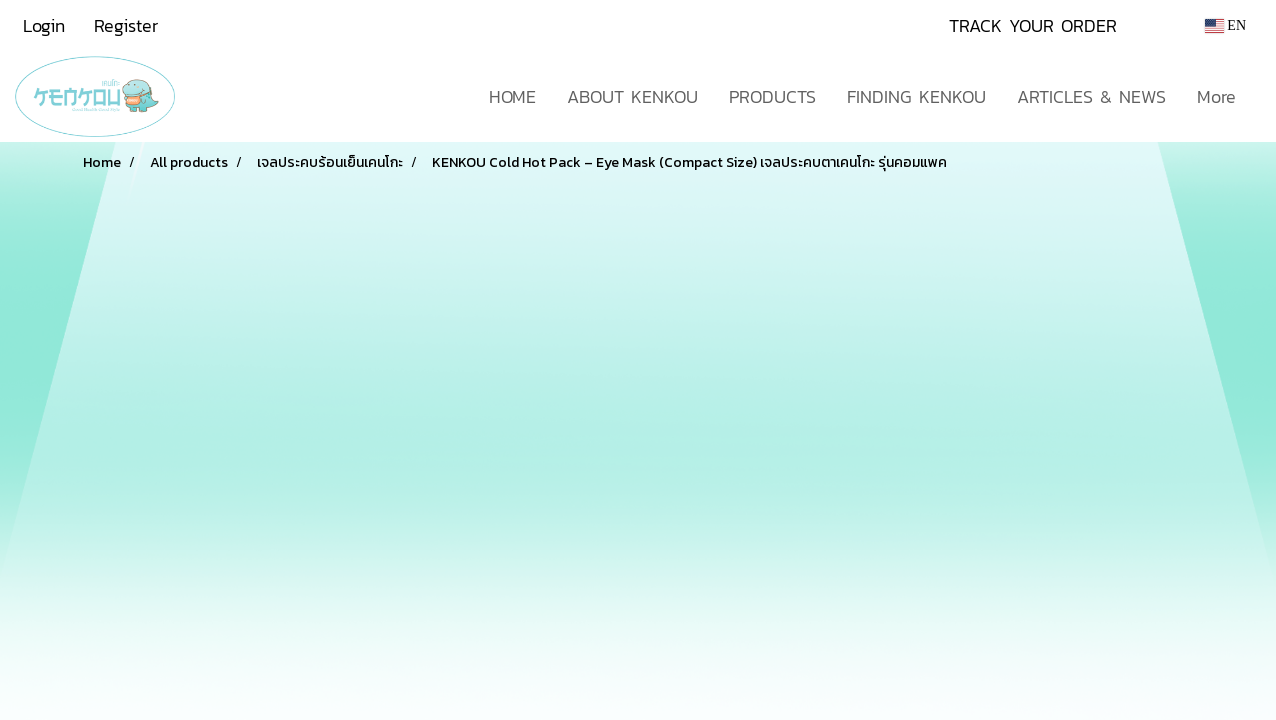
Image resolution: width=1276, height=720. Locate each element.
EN (1225, 25)
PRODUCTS (772, 96)
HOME (512, 96)
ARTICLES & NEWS (1091, 96)
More (1216, 96)
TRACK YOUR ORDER (1033, 25)
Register (126, 25)
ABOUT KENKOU (632, 96)
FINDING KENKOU (916, 96)
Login (44, 25)
